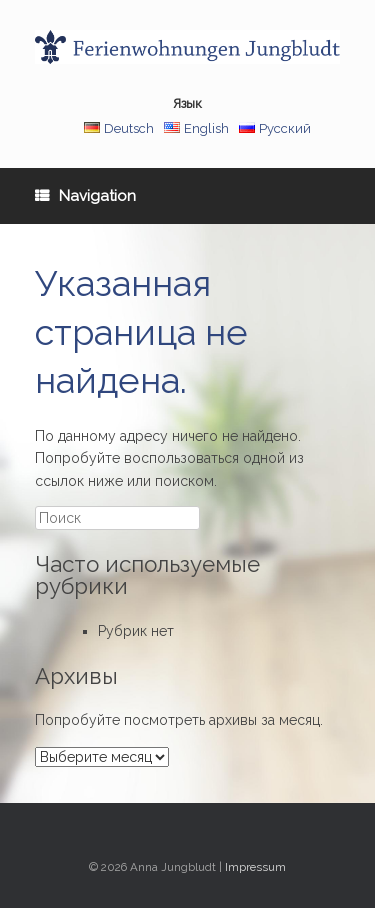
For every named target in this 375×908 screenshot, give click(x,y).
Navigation (85, 196)
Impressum (255, 867)
